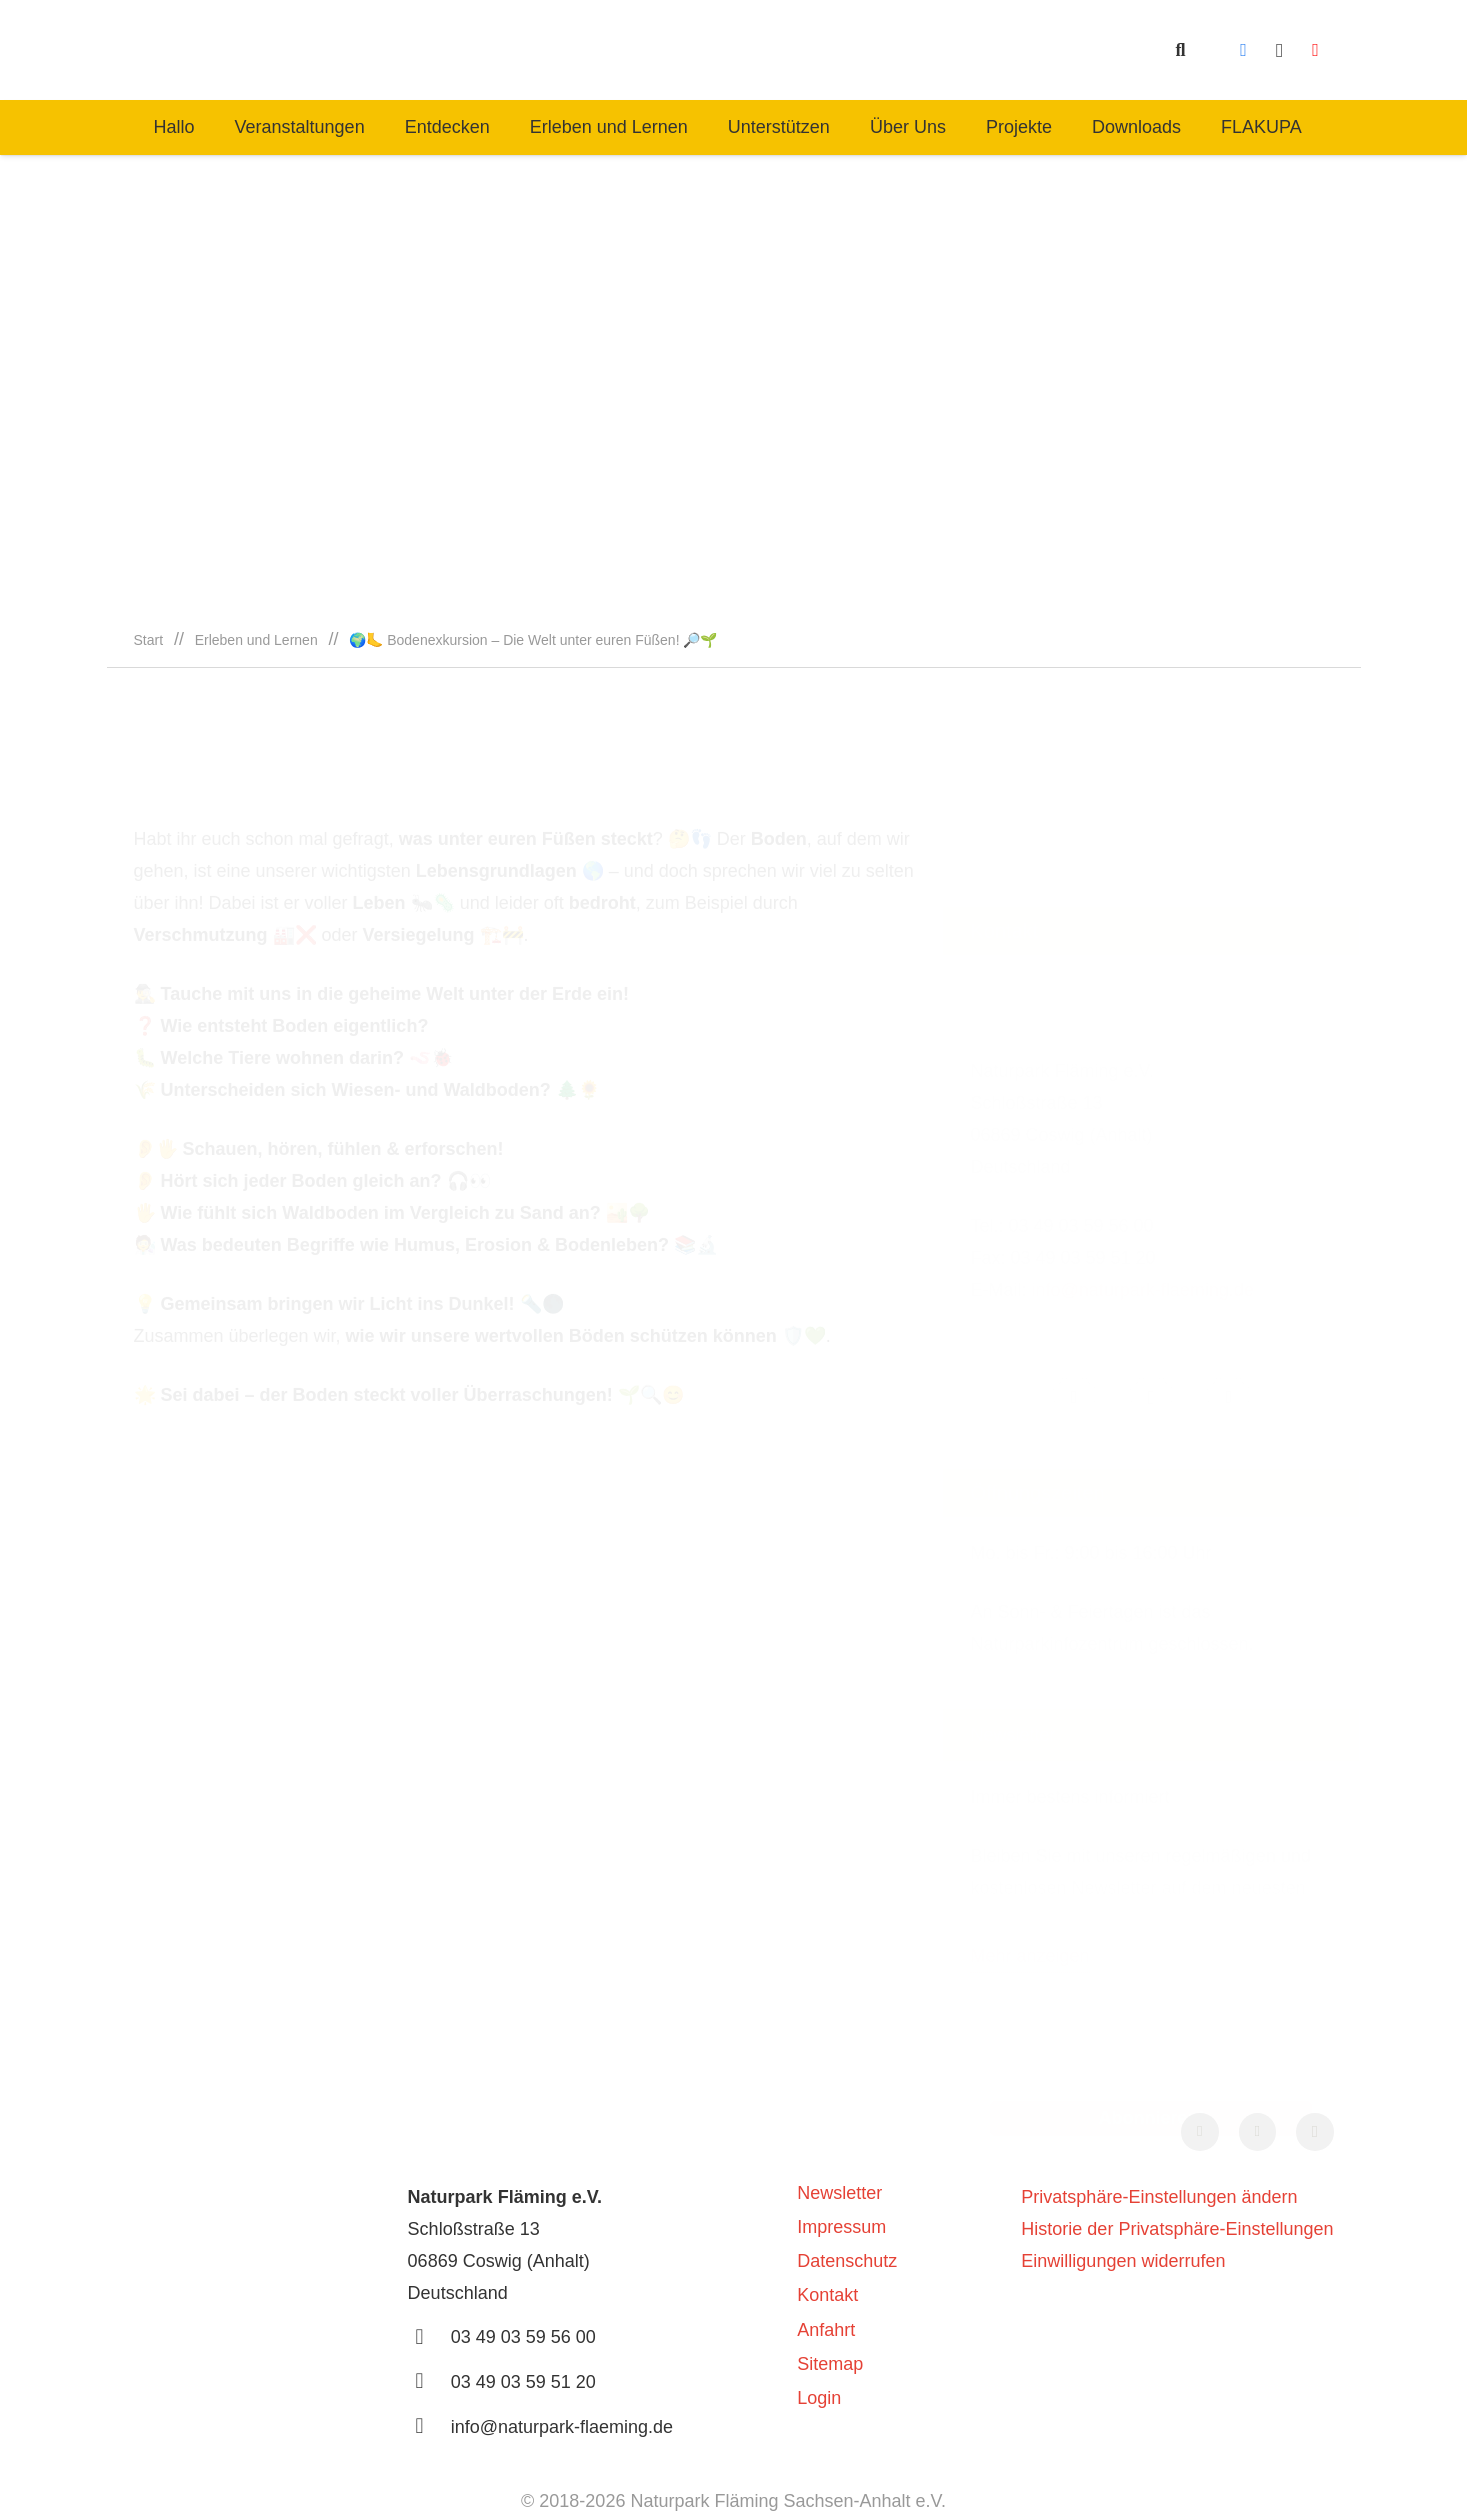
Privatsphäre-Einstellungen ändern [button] (1159, 2197)
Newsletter (839, 2193)
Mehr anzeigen (1029, 1834)
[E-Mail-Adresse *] (1151, 1928)
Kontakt (827, 2295)
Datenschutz (847, 2261)
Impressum (841, 2227)
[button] (1181, 50)
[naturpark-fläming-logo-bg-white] (480, 50)
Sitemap (830, 2364)
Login (819, 2398)
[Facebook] (1244, 50)
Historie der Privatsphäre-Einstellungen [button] (1177, 2229)
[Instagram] (1280, 50)
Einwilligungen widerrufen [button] (1123, 2261)
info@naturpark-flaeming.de (1143, 1168)
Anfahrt (826, 2330)
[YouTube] (1316, 50)
